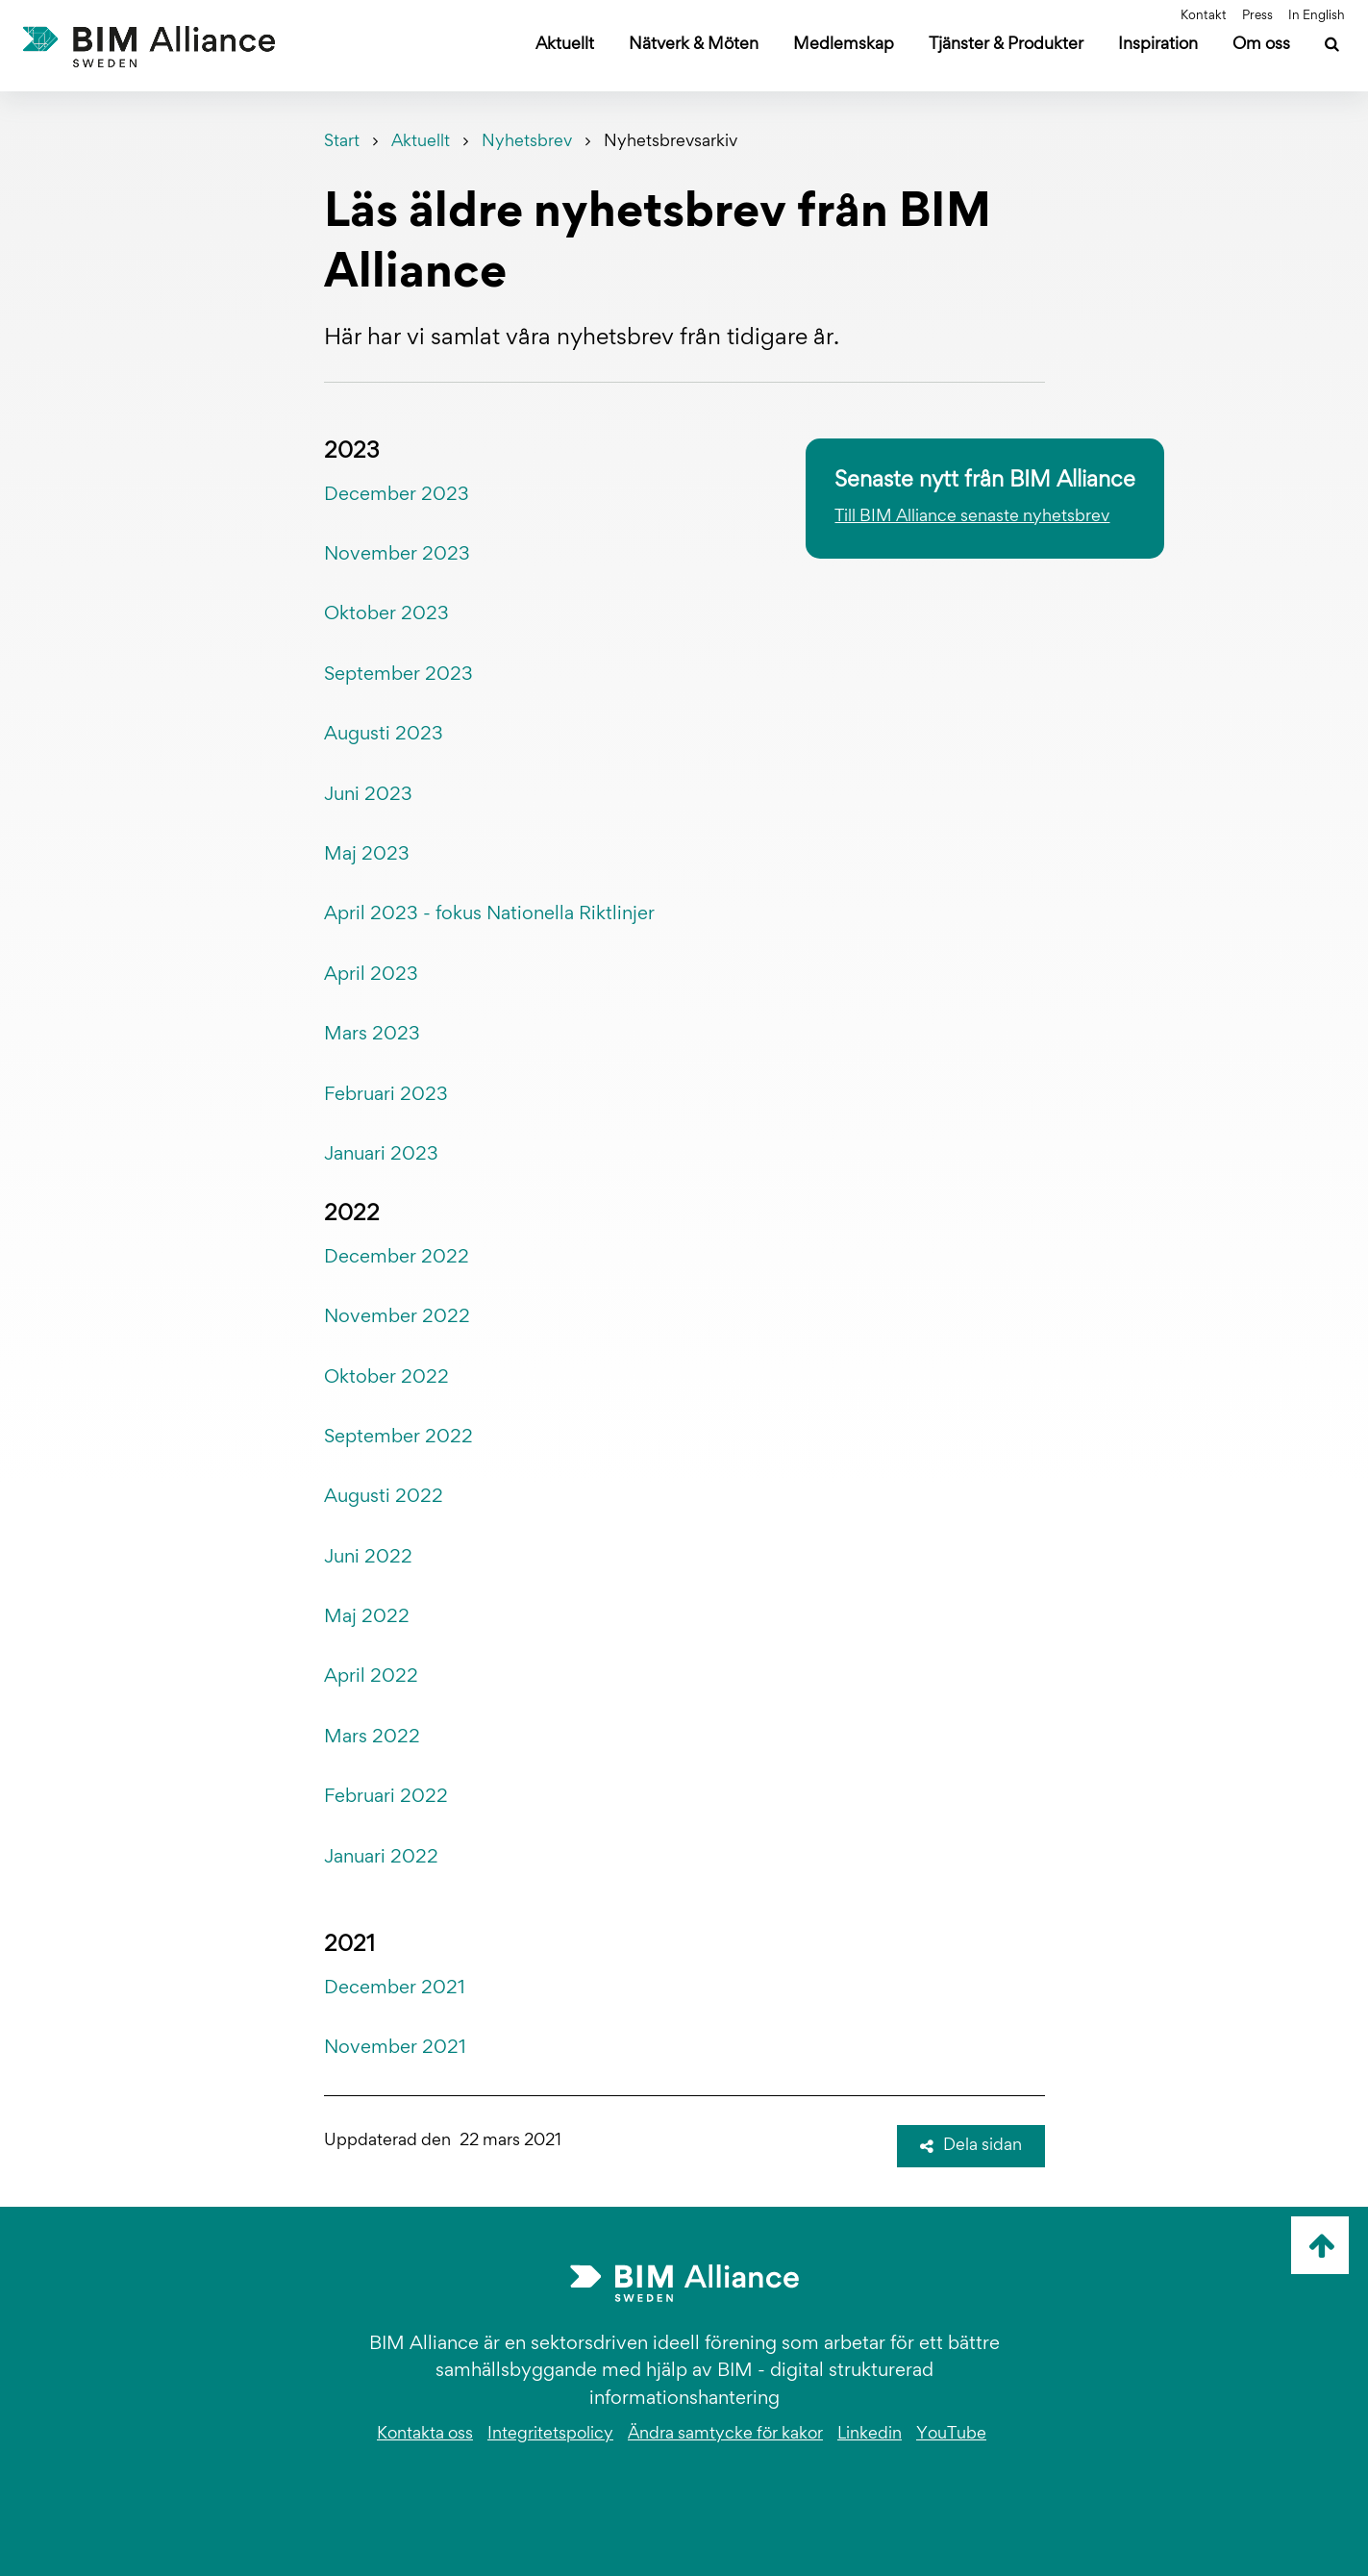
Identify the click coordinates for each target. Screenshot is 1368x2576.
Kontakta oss (425, 2434)
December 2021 (394, 1988)
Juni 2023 (368, 795)
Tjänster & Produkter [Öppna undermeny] (1006, 45)
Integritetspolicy (550, 2434)
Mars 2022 (372, 1737)
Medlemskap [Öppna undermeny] (843, 45)
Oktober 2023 (386, 614)
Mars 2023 (372, 1034)
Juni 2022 (368, 1557)
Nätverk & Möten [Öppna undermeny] (694, 45)
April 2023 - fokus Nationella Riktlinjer (491, 914)
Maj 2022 (367, 1617)
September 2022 (398, 1437)
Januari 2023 (381, 1154)
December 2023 (396, 495)
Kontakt (1204, 16)
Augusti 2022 (383, 1497)
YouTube (951, 2434)
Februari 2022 (386, 1797)
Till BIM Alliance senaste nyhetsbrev (971, 517)
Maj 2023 (367, 854)
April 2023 (371, 975)
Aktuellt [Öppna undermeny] (564, 45)
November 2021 (395, 2048)
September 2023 (398, 675)
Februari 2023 (386, 1095)
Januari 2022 (381, 1857)
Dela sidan (971, 2146)
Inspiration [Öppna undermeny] (1158, 45)
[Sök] (1332, 47)
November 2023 (397, 554)
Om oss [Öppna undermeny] (1261, 45)
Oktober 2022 (386, 1378)
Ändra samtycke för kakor (725, 2434)
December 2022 (396, 1257)
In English (1316, 16)
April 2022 (371, 1677)
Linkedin (869, 2434)
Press (1257, 16)
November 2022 (397, 1317)
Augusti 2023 (383, 734)
